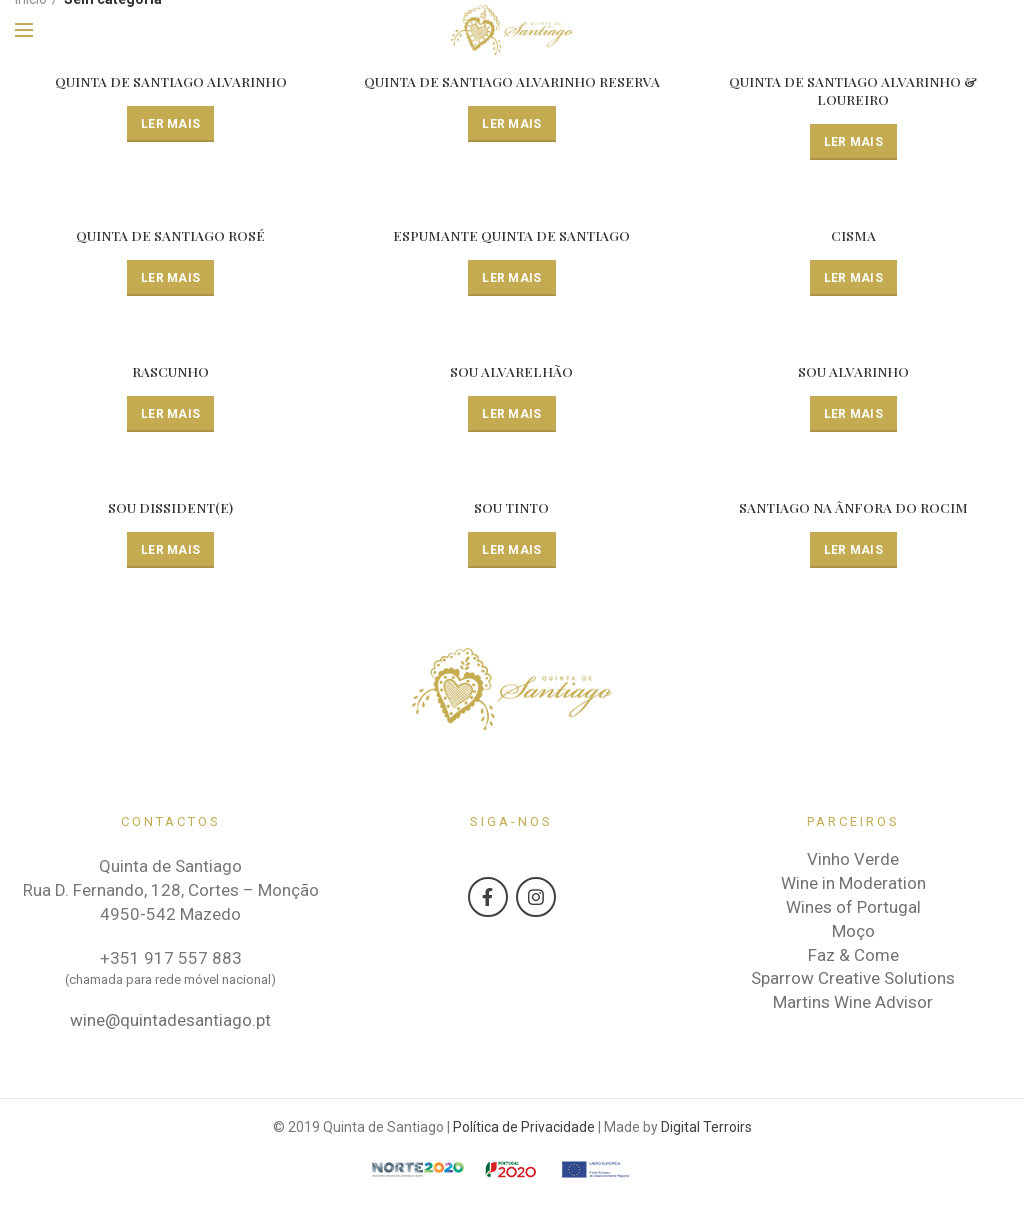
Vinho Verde (853, 861)
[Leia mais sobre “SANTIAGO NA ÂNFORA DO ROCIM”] (853, 551)
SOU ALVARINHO (853, 373)
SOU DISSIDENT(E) (170, 509)
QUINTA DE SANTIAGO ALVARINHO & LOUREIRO (853, 91)
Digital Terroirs (706, 1128)
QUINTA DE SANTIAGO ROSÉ (171, 237)
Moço (853, 932)
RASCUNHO (170, 373)
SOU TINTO (512, 509)
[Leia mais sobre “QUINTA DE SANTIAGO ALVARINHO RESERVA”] (511, 124)
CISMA (853, 237)
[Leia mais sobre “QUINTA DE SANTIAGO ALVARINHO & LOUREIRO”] (853, 142)
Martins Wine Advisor (853, 1004)
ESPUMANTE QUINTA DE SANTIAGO (511, 237)
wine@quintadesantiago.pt (170, 1021)
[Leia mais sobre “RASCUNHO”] (170, 415)
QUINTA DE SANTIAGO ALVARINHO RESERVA (512, 82)
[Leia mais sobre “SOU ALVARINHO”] (853, 415)
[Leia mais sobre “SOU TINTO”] (511, 551)
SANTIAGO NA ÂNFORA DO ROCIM (853, 509)
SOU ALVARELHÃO (512, 373)
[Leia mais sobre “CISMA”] (853, 279)
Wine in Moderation (853, 885)
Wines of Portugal (853, 908)
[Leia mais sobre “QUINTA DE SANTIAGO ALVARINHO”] (170, 124)
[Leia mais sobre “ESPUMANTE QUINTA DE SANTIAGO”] (511, 279)
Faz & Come (853, 956)
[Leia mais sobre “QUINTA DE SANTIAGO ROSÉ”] (170, 279)
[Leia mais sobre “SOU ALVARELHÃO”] (511, 415)
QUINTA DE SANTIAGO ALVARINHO (171, 82)
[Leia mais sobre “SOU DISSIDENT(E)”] (170, 551)
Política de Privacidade (524, 1128)
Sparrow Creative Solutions (853, 980)
